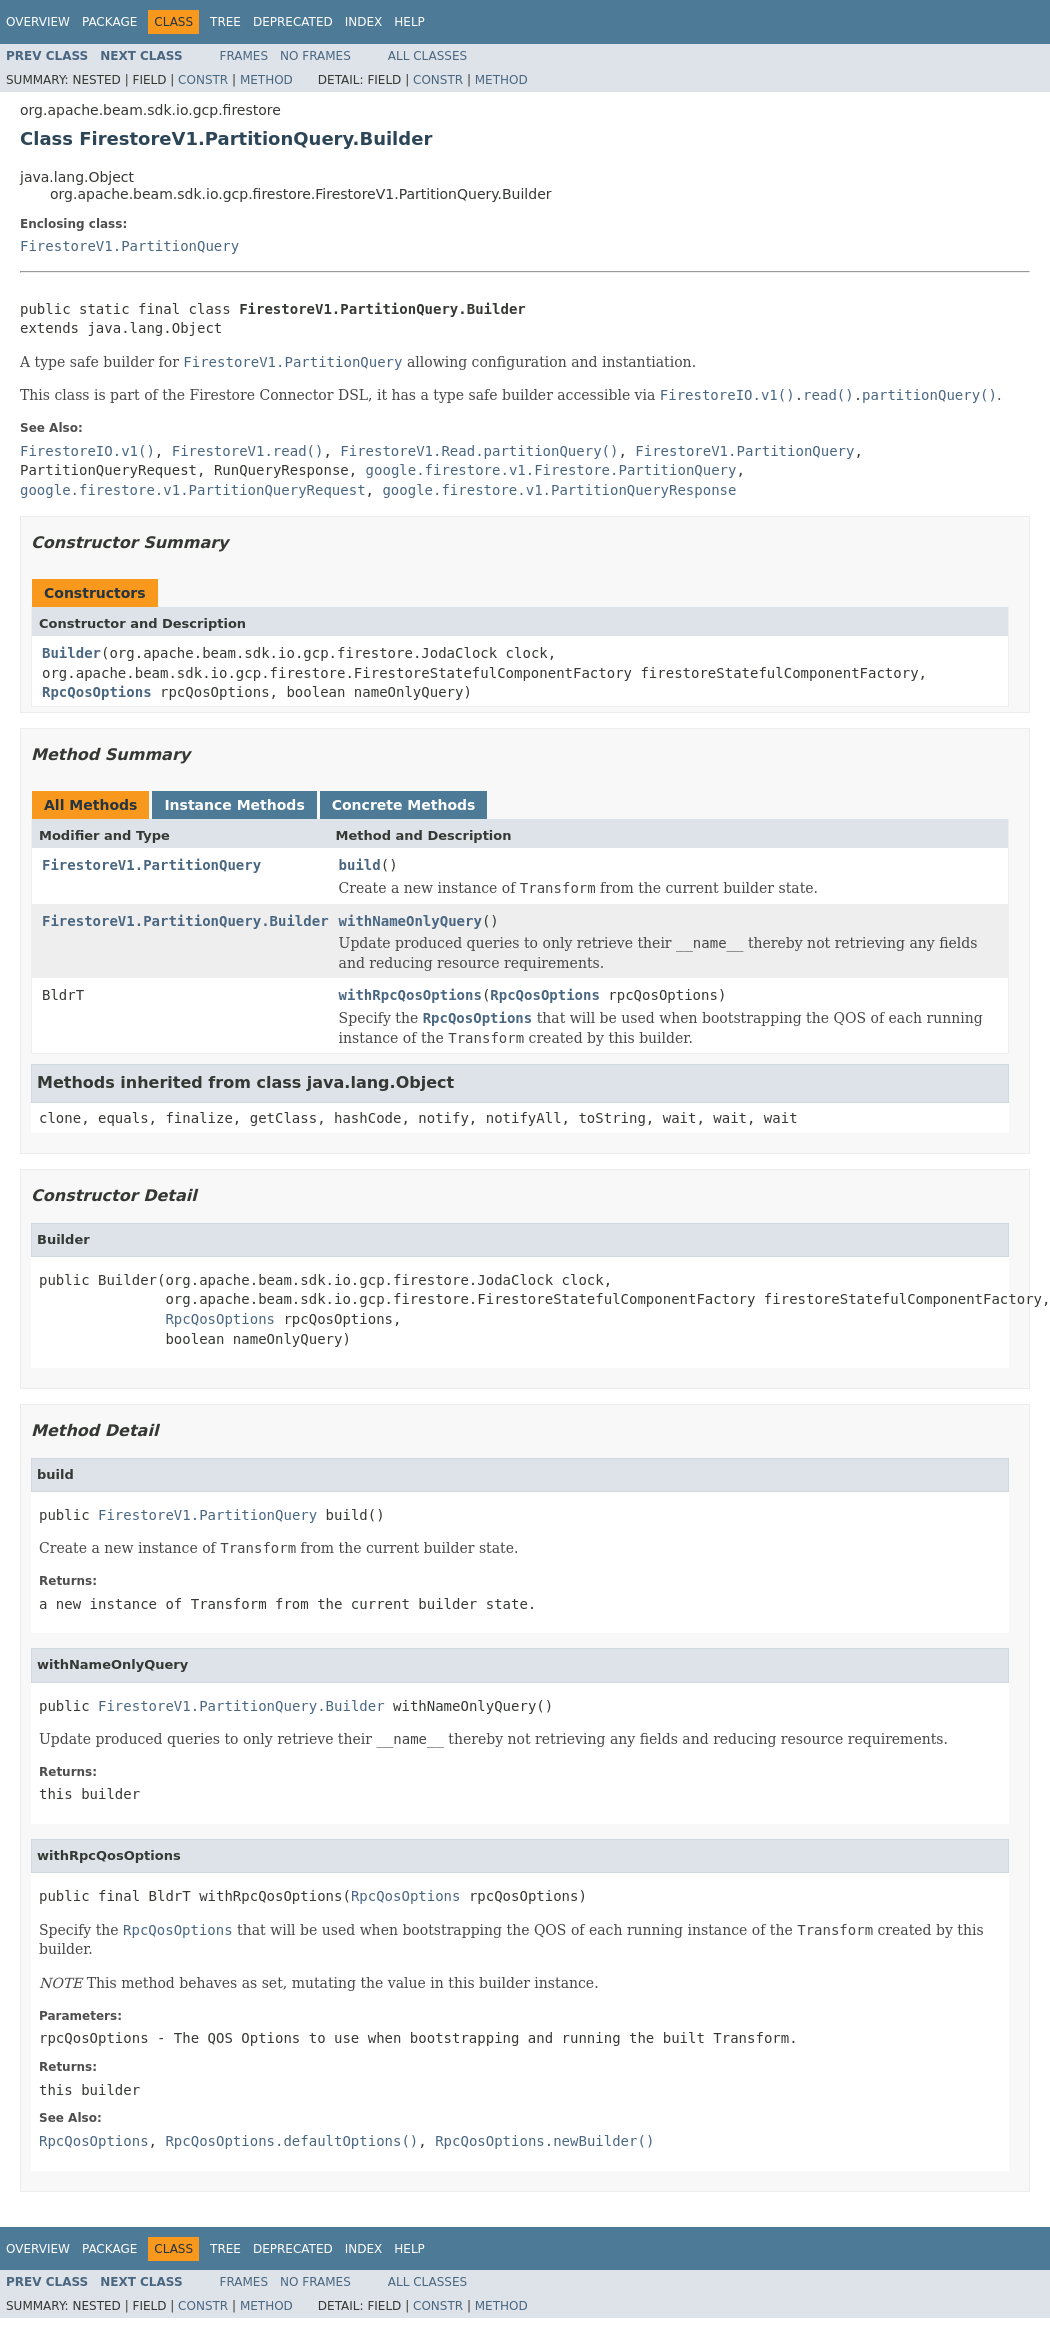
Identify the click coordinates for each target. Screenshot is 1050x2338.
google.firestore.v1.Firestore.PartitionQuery (551, 470)
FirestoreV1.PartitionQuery (129, 246)
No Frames (315, 56)
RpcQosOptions (97, 692)
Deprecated (293, 22)
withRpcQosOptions (410, 995)
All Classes (427, 56)
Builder (71, 653)
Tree (225, 22)
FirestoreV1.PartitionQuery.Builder (185, 921)
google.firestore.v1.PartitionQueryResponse (559, 490)
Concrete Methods (404, 805)
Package (109, 22)
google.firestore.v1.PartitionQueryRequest (193, 490)
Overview (38, 22)
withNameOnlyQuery (410, 921)
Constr (203, 80)
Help (409, 22)
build (360, 865)
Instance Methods (234, 805)
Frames (244, 56)
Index (364, 22)
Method (266, 80)
